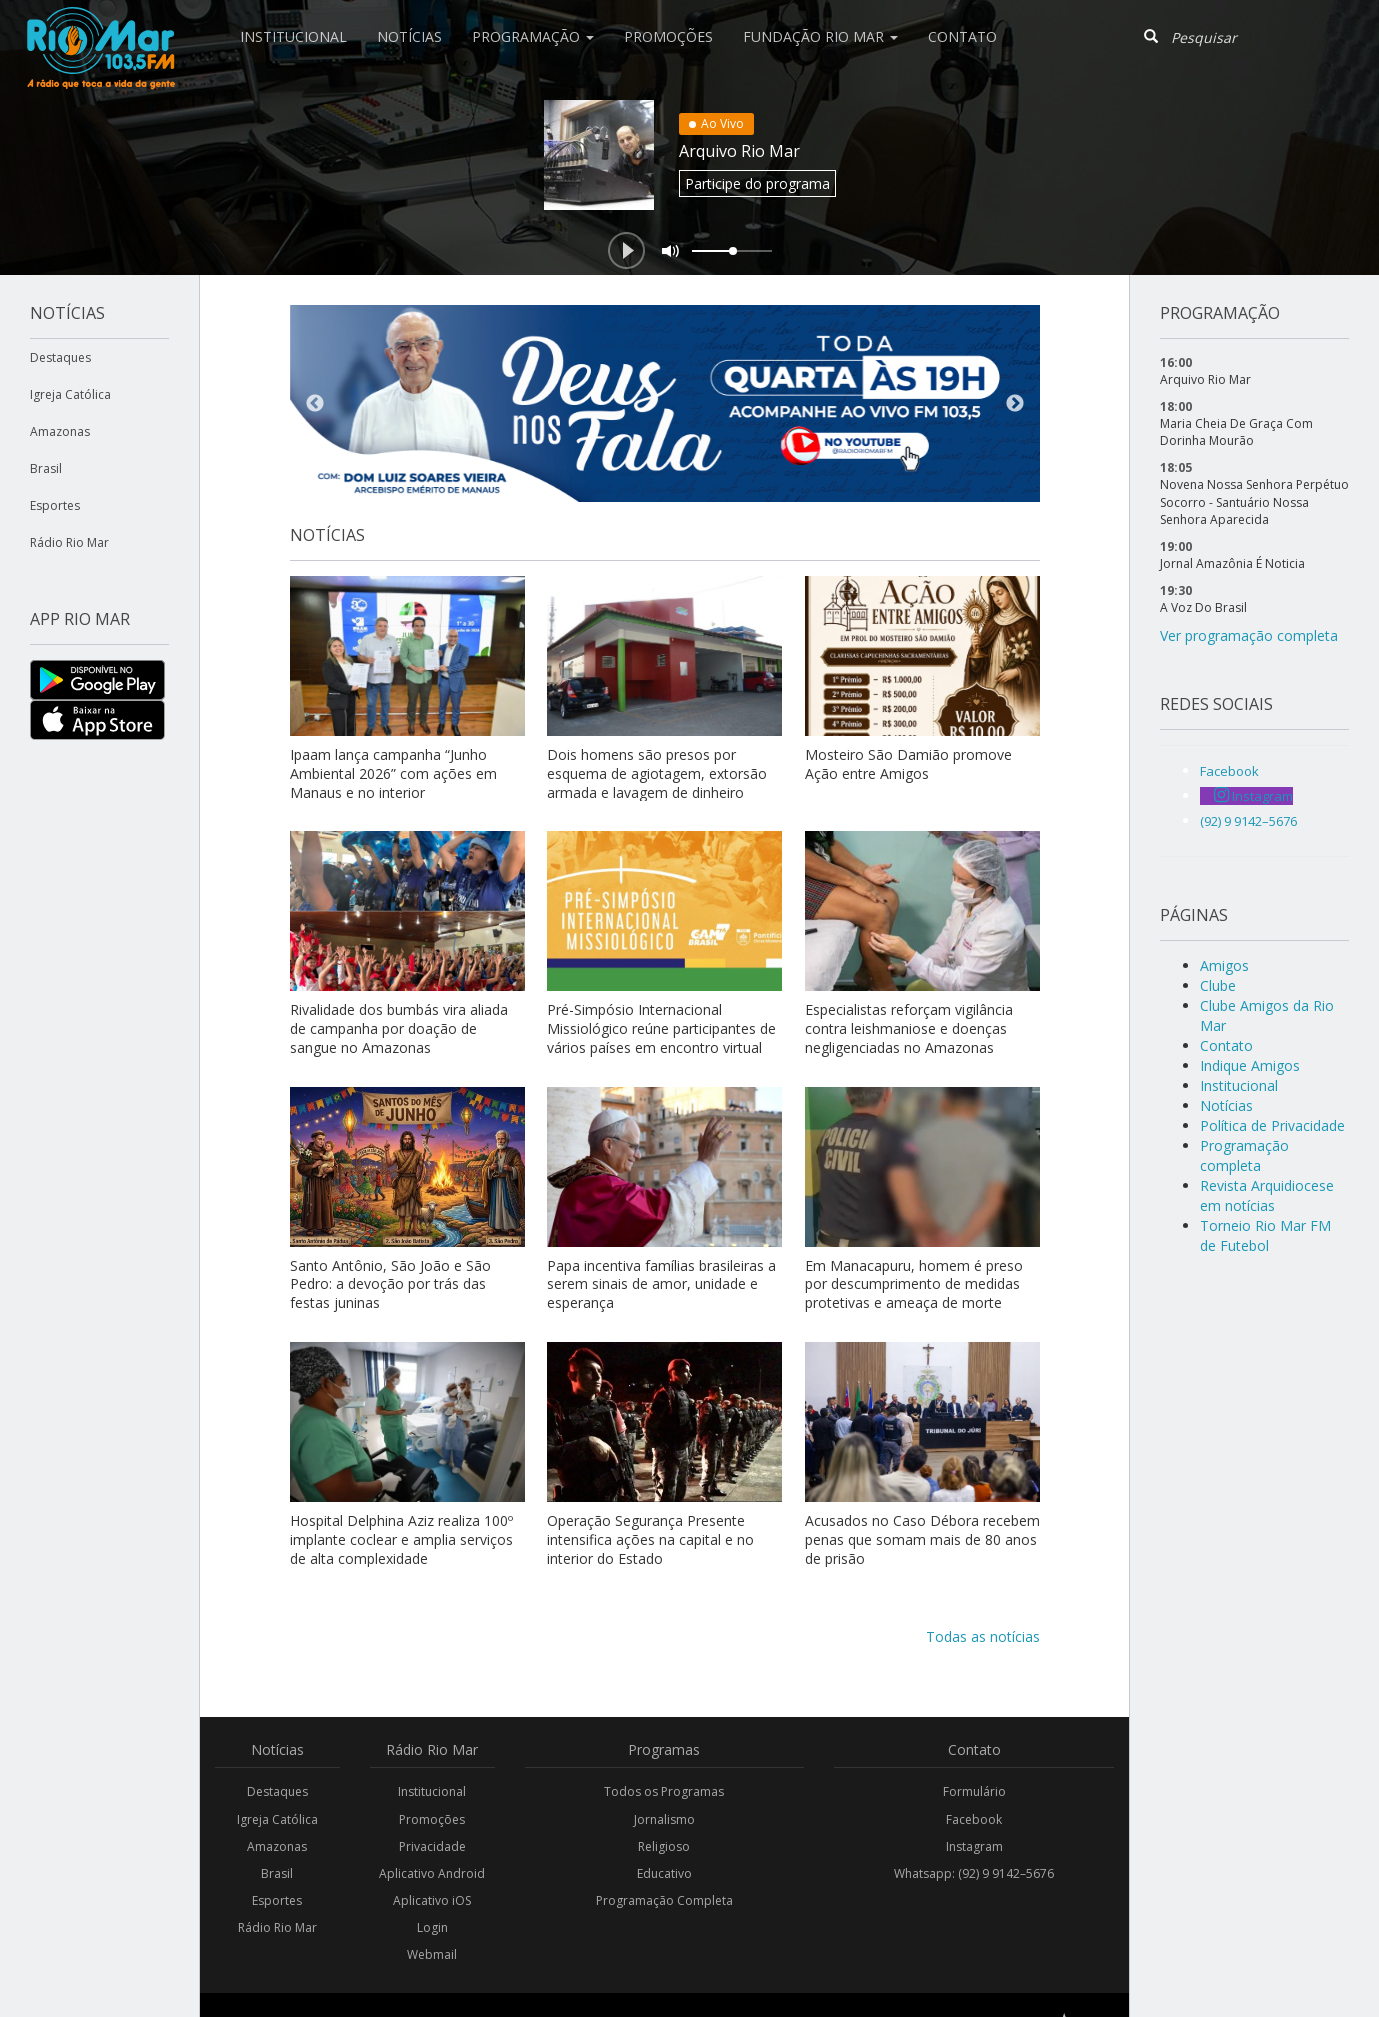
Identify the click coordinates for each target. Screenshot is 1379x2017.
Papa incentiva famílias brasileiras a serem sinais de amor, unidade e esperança (661, 1284)
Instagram (974, 1846)
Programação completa (1244, 1155)
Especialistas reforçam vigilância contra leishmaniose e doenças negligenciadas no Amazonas (909, 1028)
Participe (757, 183)
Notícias (409, 36)
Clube (1218, 985)
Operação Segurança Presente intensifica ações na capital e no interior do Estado (650, 1539)
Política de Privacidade (1272, 1125)
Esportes (55, 505)
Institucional (293, 36)
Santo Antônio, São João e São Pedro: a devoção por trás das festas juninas (390, 1284)
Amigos (1224, 965)
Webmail (432, 1954)
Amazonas (60, 431)
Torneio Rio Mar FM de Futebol (1265, 1235)
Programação (533, 36)
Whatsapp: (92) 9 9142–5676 (974, 1873)
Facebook (974, 1819)
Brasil (46, 468)
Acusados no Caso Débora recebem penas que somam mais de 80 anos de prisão (922, 1539)
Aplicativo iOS (432, 1900)
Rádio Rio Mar (69, 542)
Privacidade (432, 1846)
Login (432, 1927)
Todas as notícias (983, 1636)
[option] (665, 403)
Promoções (668, 36)
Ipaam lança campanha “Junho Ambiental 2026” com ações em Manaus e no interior (393, 773)
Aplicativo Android (432, 1873)
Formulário (974, 1791)
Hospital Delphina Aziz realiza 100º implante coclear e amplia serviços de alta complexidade (401, 1539)
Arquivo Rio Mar (739, 151)
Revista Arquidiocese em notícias (1267, 1195)
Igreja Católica (70, 394)
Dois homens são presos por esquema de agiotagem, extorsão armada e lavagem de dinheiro (657, 773)
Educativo (664, 1873)
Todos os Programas (664, 1791)
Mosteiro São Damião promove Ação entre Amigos (908, 764)
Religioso (664, 1846)
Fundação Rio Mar (820, 36)
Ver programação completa (1249, 635)
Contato (962, 36)
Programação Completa (664, 1900)
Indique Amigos (1250, 1065)
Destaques (60, 357)
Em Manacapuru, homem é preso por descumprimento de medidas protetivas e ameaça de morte (914, 1284)
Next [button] (1015, 404)
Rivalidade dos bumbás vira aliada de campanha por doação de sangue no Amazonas (399, 1028)
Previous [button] (315, 404)
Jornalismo (664, 1819)
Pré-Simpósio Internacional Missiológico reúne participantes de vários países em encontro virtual (661, 1028)
